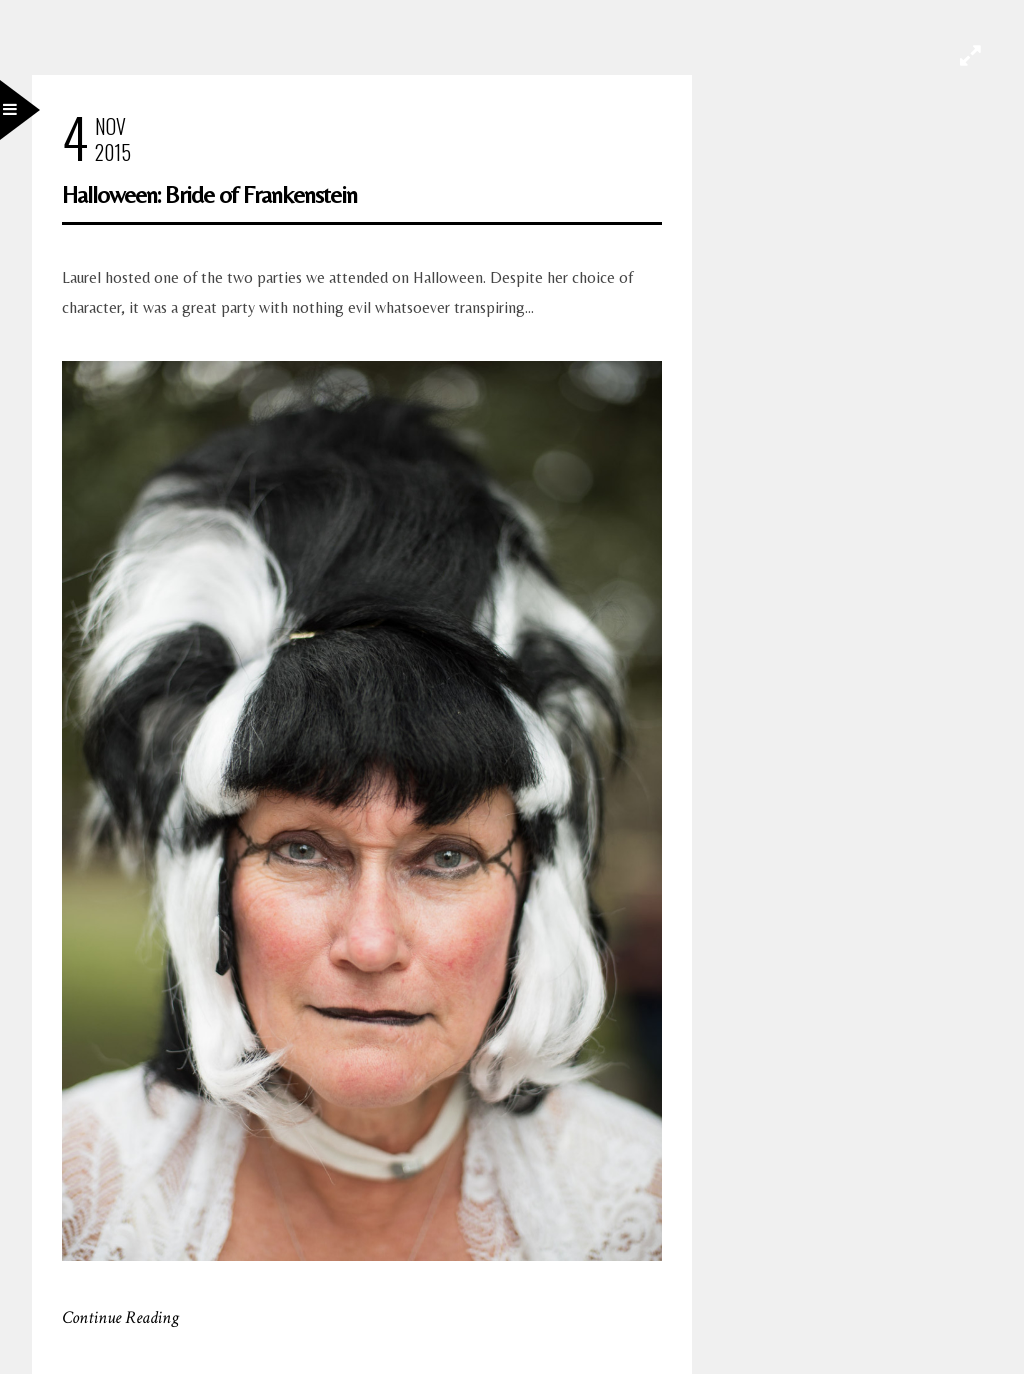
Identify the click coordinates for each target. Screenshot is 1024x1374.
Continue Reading (120, 1317)
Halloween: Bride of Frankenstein (209, 194)
